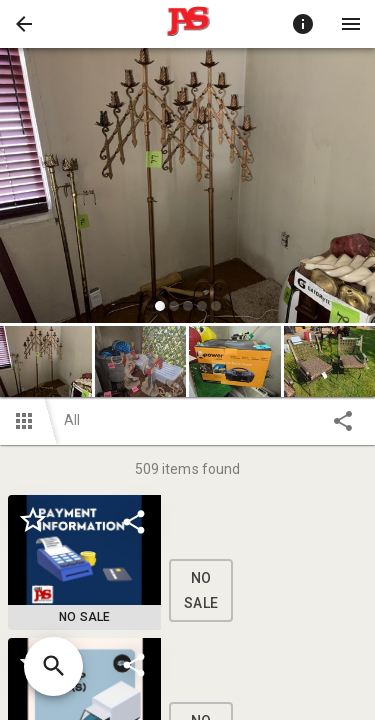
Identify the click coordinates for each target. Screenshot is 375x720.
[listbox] (187, 188)
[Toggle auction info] (303, 24)
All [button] (72, 420)
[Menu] (351, 24)
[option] (187, 188)
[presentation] (188, 24)
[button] (24, 24)
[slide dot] (160, 306)
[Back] (24, 24)
